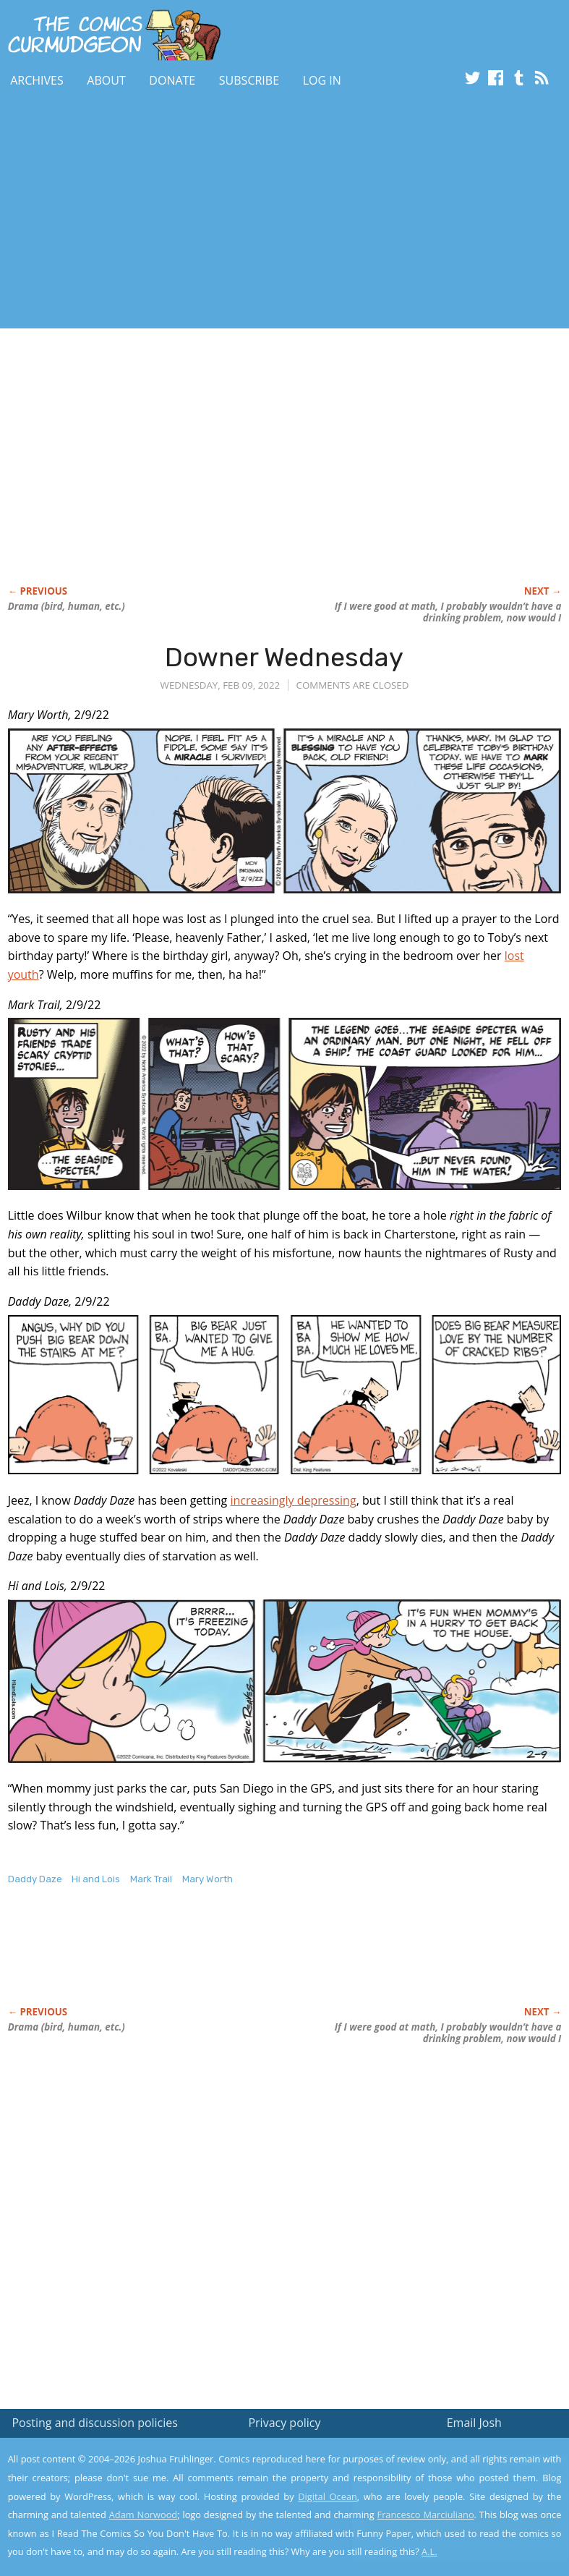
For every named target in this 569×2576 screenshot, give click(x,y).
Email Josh (474, 2423)
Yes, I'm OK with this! (446, 2522)
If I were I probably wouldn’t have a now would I (448, 612)
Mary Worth (207, 1879)
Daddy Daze (35, 1879)
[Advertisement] (169, 212)
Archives (37, 80)
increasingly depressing (293, 1500)
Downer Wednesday (284, 657)
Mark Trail (151, 1879)
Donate (172, 80)
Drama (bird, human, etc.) (66, 606)
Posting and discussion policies (95, 2423)
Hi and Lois (96, 1879)
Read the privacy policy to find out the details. (440, 2485)
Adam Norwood (143, 2514)
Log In (322, 80)
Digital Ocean (327, 2496)
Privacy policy (284, 2423)
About (106, 80)
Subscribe (249, 80)
